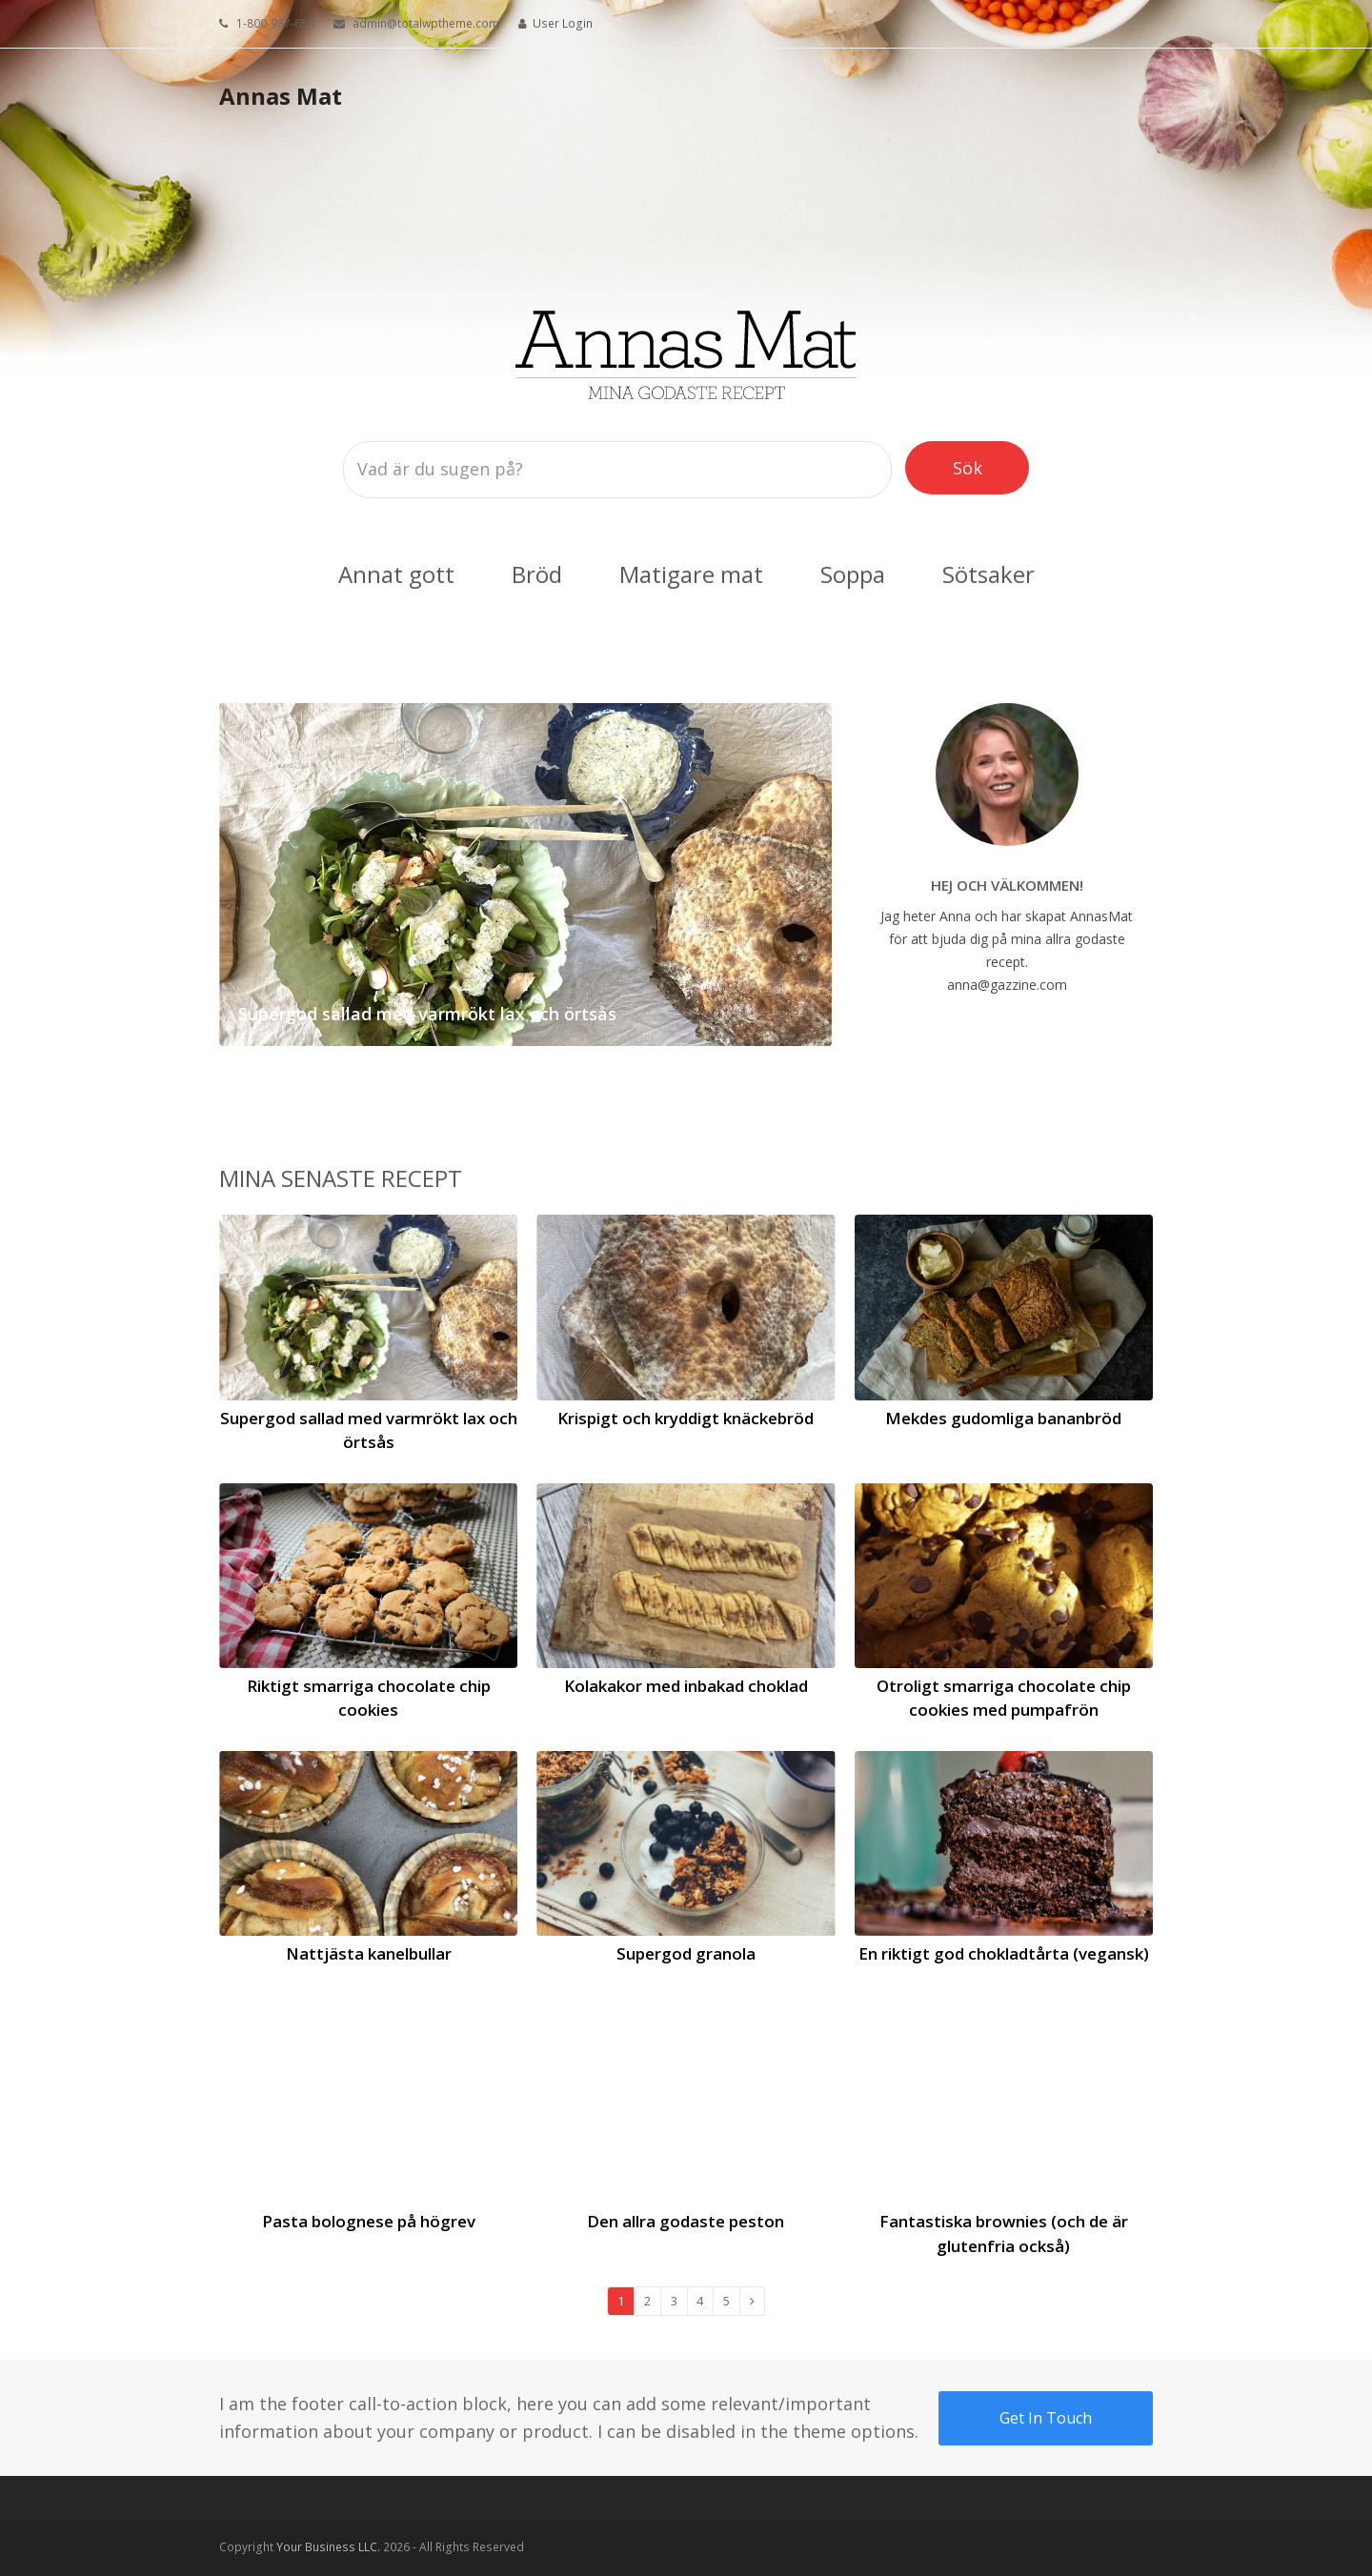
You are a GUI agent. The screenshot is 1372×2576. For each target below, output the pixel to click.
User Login (563, 23)
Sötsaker (988, 574)
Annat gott (396, 574)
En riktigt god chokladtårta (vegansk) (1003, 1953)
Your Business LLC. (328, 2547)
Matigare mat (691, 574)
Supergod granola (686, 1953)
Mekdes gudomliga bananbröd (1003, 1418)
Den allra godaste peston (685, 2221)
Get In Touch (1045, 2417)
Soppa (852, 574)
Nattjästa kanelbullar (369, 1953)
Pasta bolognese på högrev (368, 2221)
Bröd (537, 574)
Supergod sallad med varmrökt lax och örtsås (427, 1013)
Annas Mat (280, 95)
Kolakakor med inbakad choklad (686, 1686)
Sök (982, 467)
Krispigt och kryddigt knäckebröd (685, 1418)
